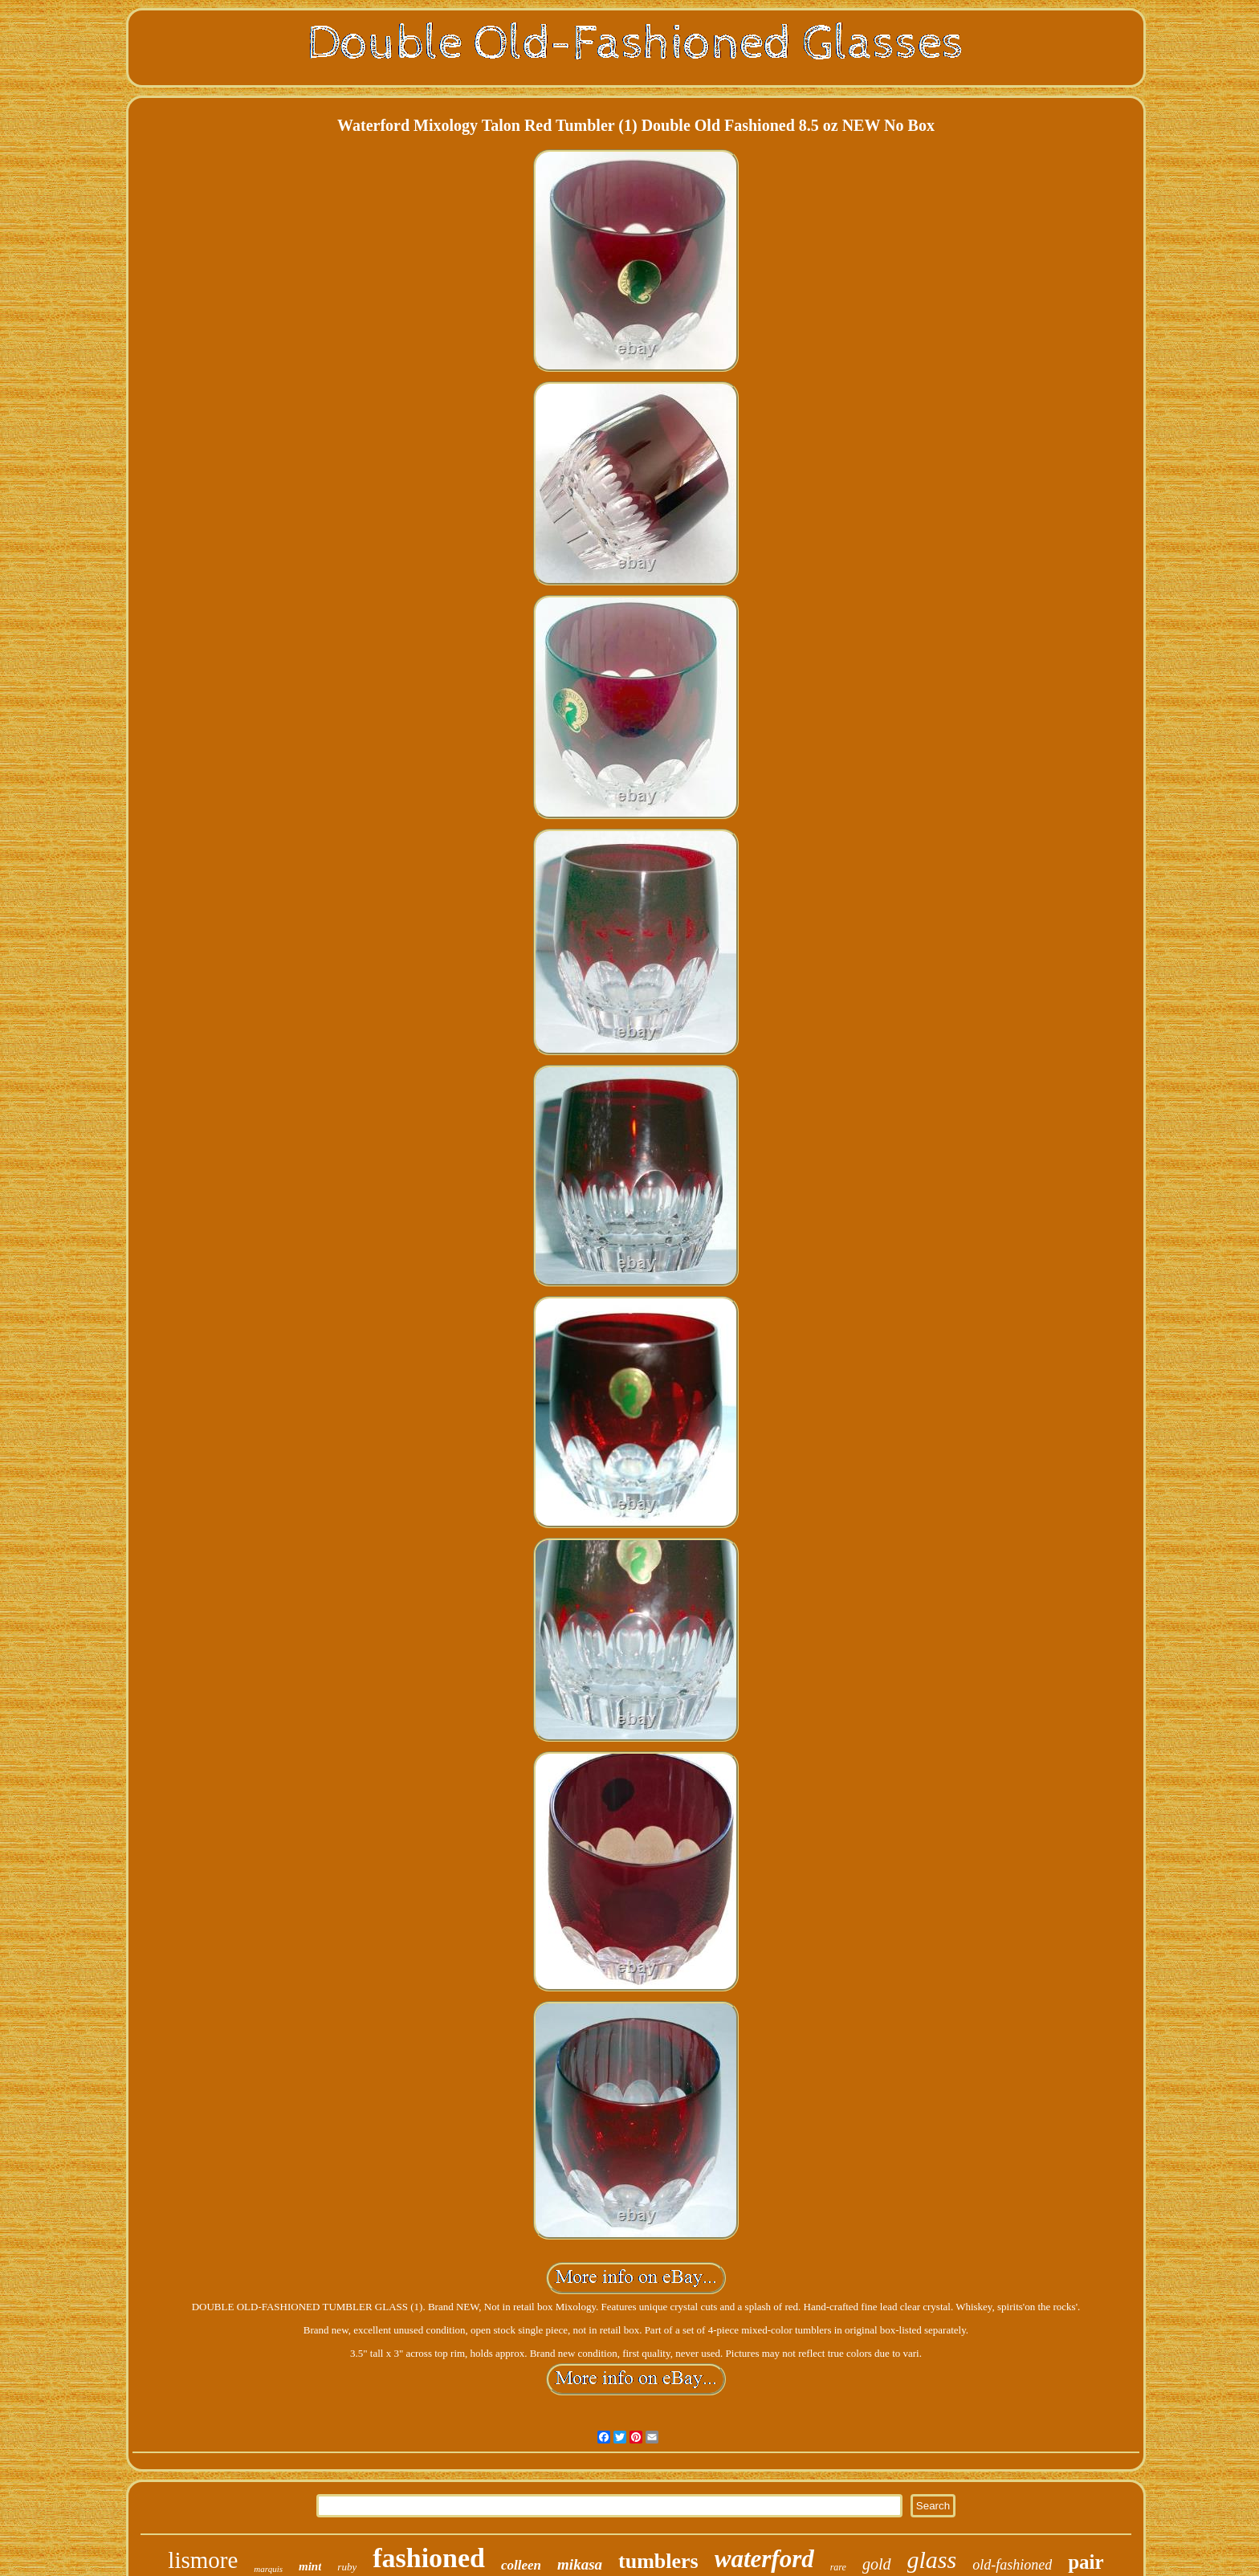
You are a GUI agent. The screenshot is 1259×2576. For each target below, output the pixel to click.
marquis (268, 2569)
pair (1085, 2562)
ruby (347, 2567)
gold (876, 2564)
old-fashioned (1012, 2565)
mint (310, 2566)
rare (838, 2567)
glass (932, 2559)
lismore (203, 2560)
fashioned (429, 2558)
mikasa (579, 2564)
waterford (764, 2559)
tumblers (658, 2561)
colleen (521, 2565)
